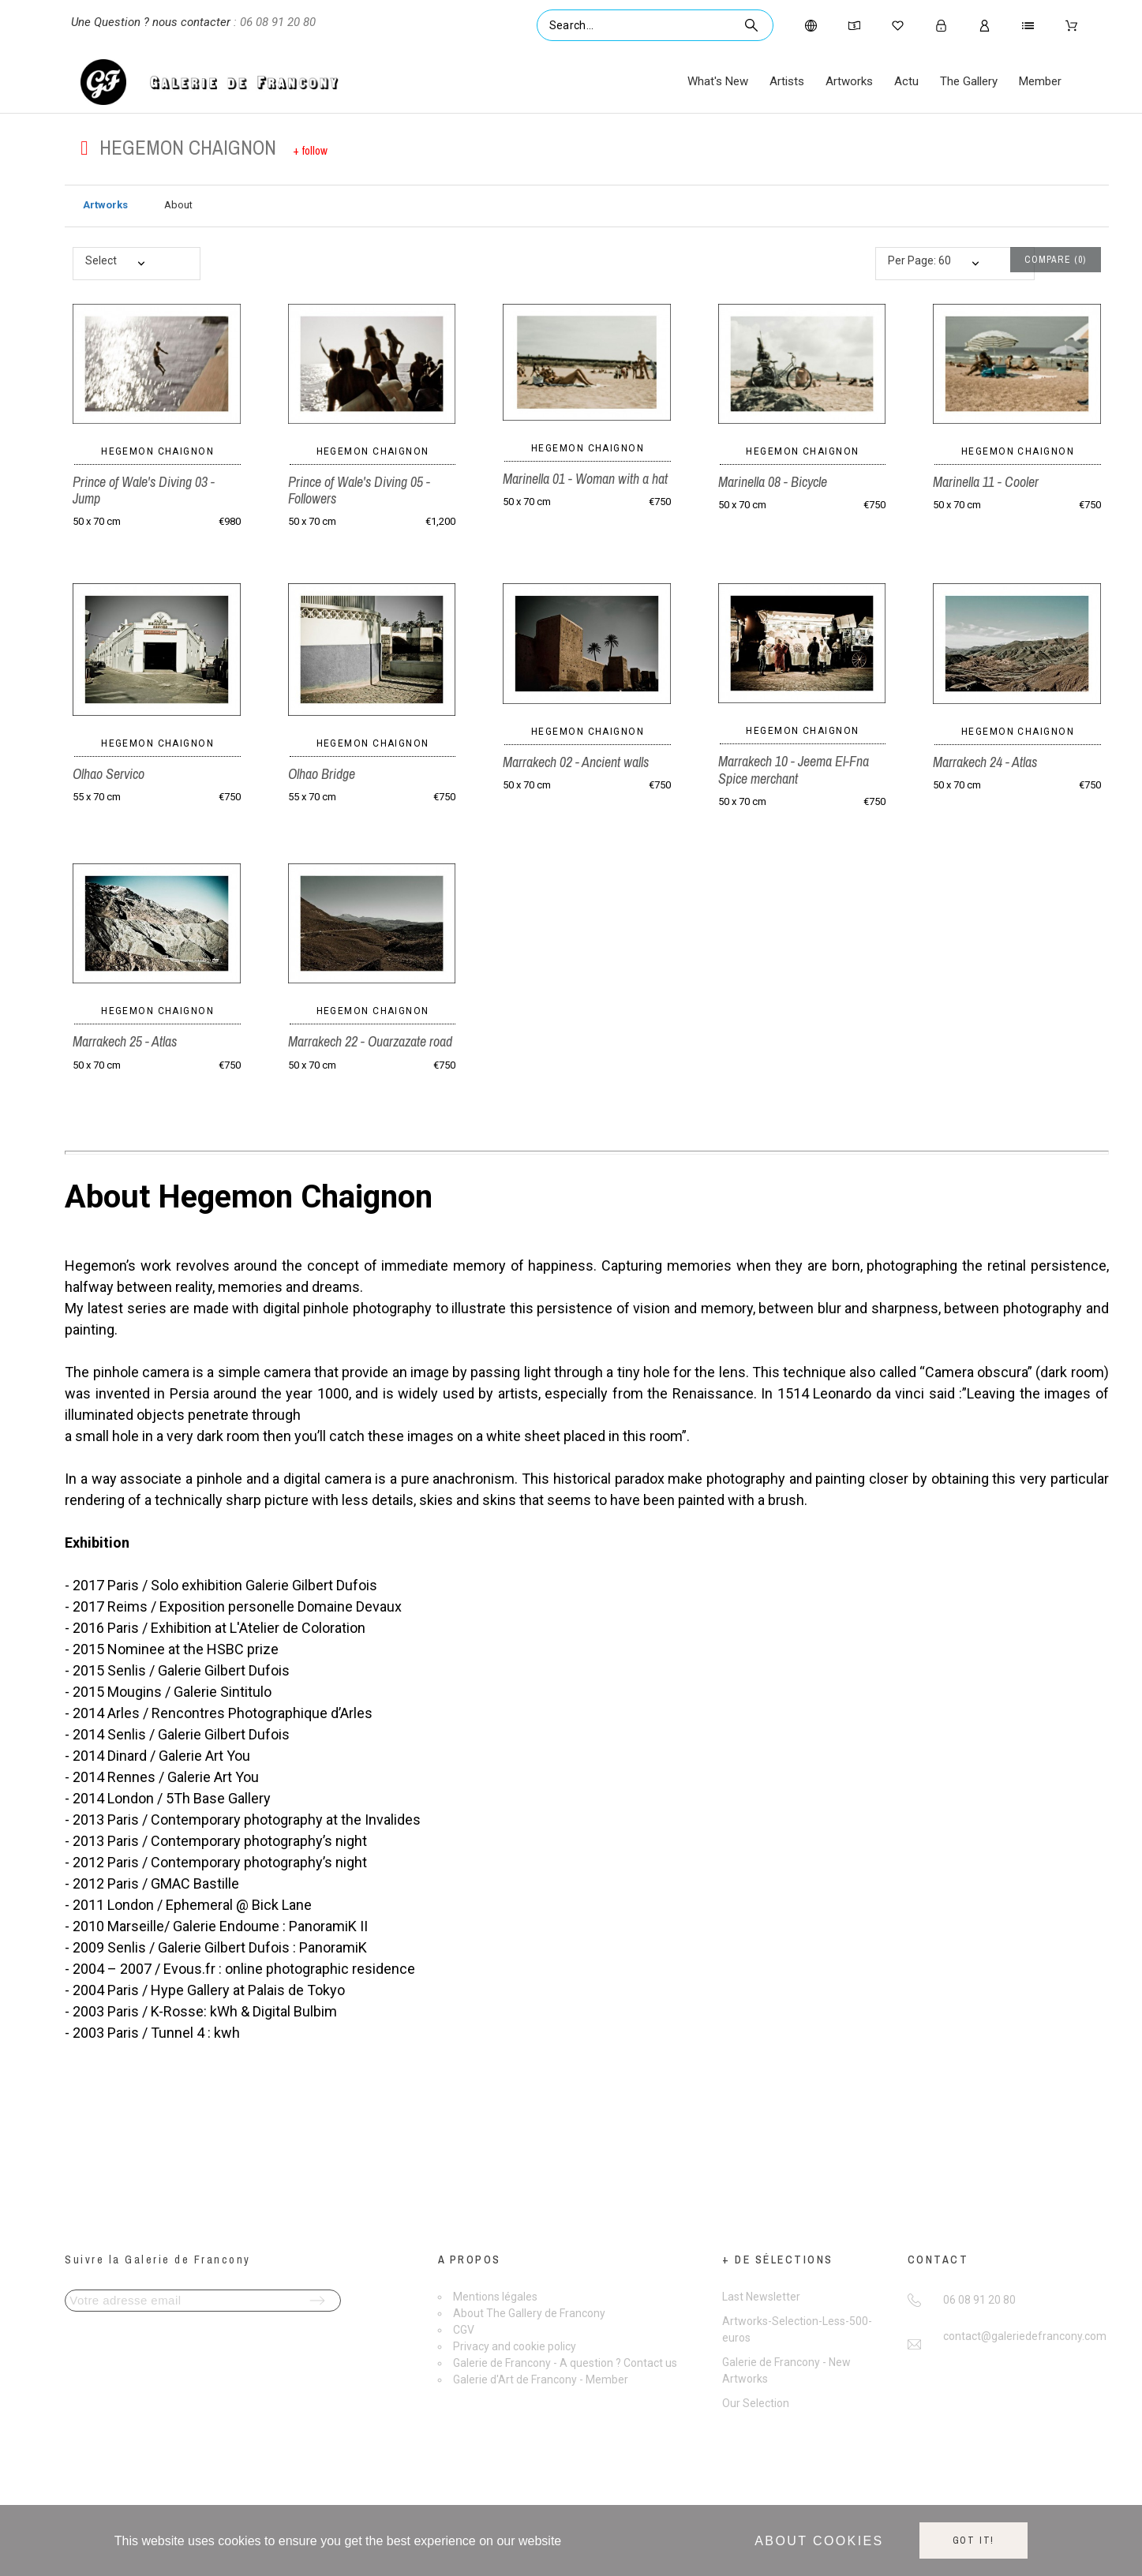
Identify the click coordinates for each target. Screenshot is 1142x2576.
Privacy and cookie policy (514, 2346)
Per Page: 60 (919, 260)
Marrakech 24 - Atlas (985, 762)
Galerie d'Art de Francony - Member (540, 2379)
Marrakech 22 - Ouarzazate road (370, 1041)
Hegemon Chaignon (157, 451)
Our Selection (755, 2403)
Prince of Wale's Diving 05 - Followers (359, 490)
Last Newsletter (761, 2296)
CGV (463, 2329)
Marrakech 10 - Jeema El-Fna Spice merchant (793, 769)
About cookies (818, 2541)
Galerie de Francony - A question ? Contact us (565, 2363)
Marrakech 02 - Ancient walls (576, 762)
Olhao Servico (108, 774)
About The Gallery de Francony (529, 2313)
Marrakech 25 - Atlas (125, 1041)
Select (101, 260)
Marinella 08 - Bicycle (772, 482)
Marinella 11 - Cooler (986, 482)
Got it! (974, 2540)
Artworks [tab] (105, 205)
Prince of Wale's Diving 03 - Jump (144, 490)
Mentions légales (495, 2296)
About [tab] (178, 205)
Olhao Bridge (321, 774)
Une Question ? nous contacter (150, 22)
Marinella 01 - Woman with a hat (585, 479)
